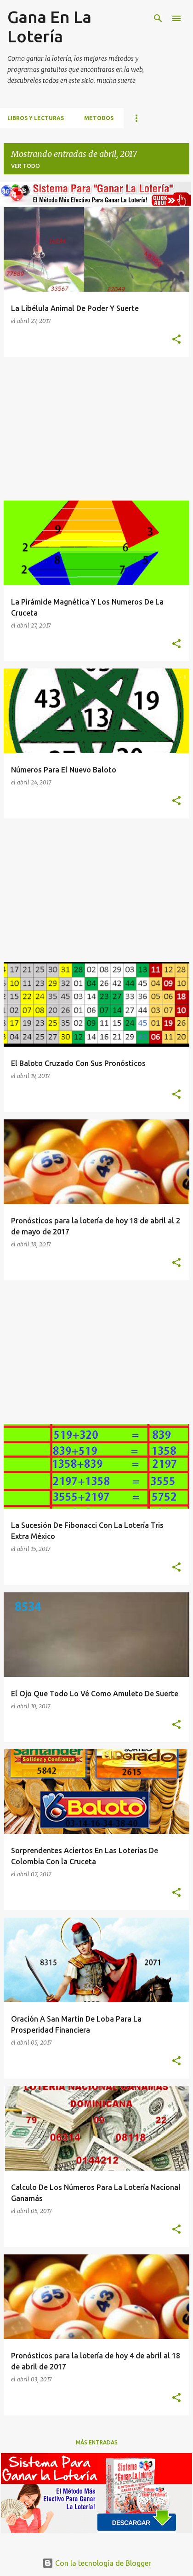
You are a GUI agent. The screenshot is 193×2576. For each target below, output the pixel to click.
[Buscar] (158, 18)
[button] (176, 340)
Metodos (99, 118)
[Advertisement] (96, 428)
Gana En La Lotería (49, 26)
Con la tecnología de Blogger (96, 2563)
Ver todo (25, 166)
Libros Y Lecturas (35, 118)
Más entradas (97, 2442)
